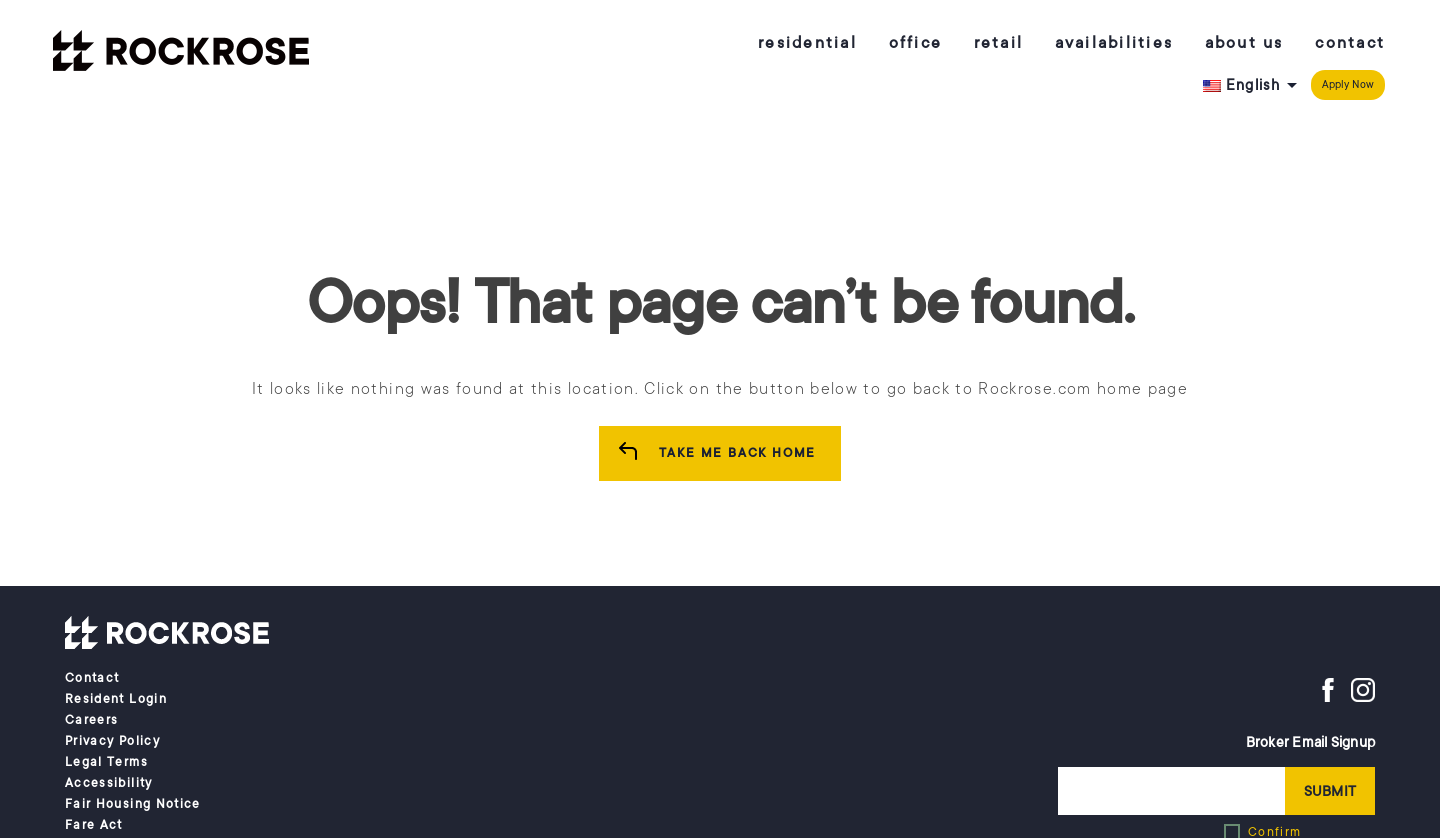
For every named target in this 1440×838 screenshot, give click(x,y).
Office (916, 43)
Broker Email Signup (1310, 742)
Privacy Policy (112, 741)
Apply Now (1348, 84)
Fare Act (94, 825)
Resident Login (116, 699)
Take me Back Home (738, 453)
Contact (1350, 43)
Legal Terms (106, 762)
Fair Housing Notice (133, 804)
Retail (999, 43)
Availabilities (1114, 43)
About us (1244, 43)
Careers (91, 720)
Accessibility (109, 783)
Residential (807, 43)
